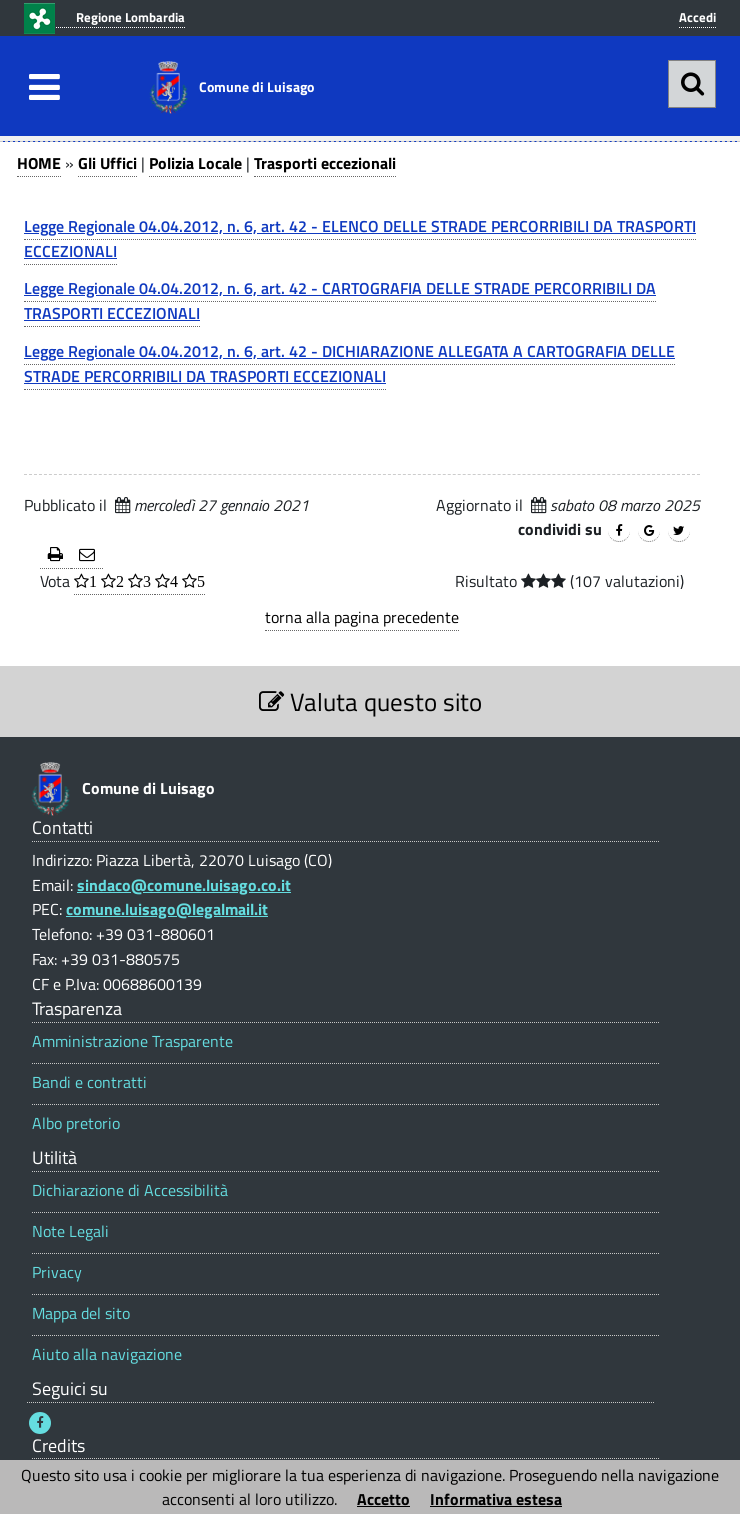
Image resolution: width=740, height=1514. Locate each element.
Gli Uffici (107, 163)
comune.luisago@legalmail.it (167, 909)
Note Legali (70, 1231)
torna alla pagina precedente (362, 617)
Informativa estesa (496, 1499)
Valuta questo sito (370, 701)
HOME (39, 163)
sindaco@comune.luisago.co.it (184, 885)
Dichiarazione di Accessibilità (130, 1190)
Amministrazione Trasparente (132, 1041)
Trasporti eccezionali (325, 163)
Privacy (57, 1272)
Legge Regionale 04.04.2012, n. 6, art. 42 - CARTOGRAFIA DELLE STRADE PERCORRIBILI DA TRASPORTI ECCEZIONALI (340, 300)
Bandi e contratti (89, 1082)
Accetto (383, 1499)
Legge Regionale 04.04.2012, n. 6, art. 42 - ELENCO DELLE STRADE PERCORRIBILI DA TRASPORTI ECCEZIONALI (360, 238)
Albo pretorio (76, 1123)
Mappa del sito (81, 1313)
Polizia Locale (195, 163)
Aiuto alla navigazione (107, 1354)
